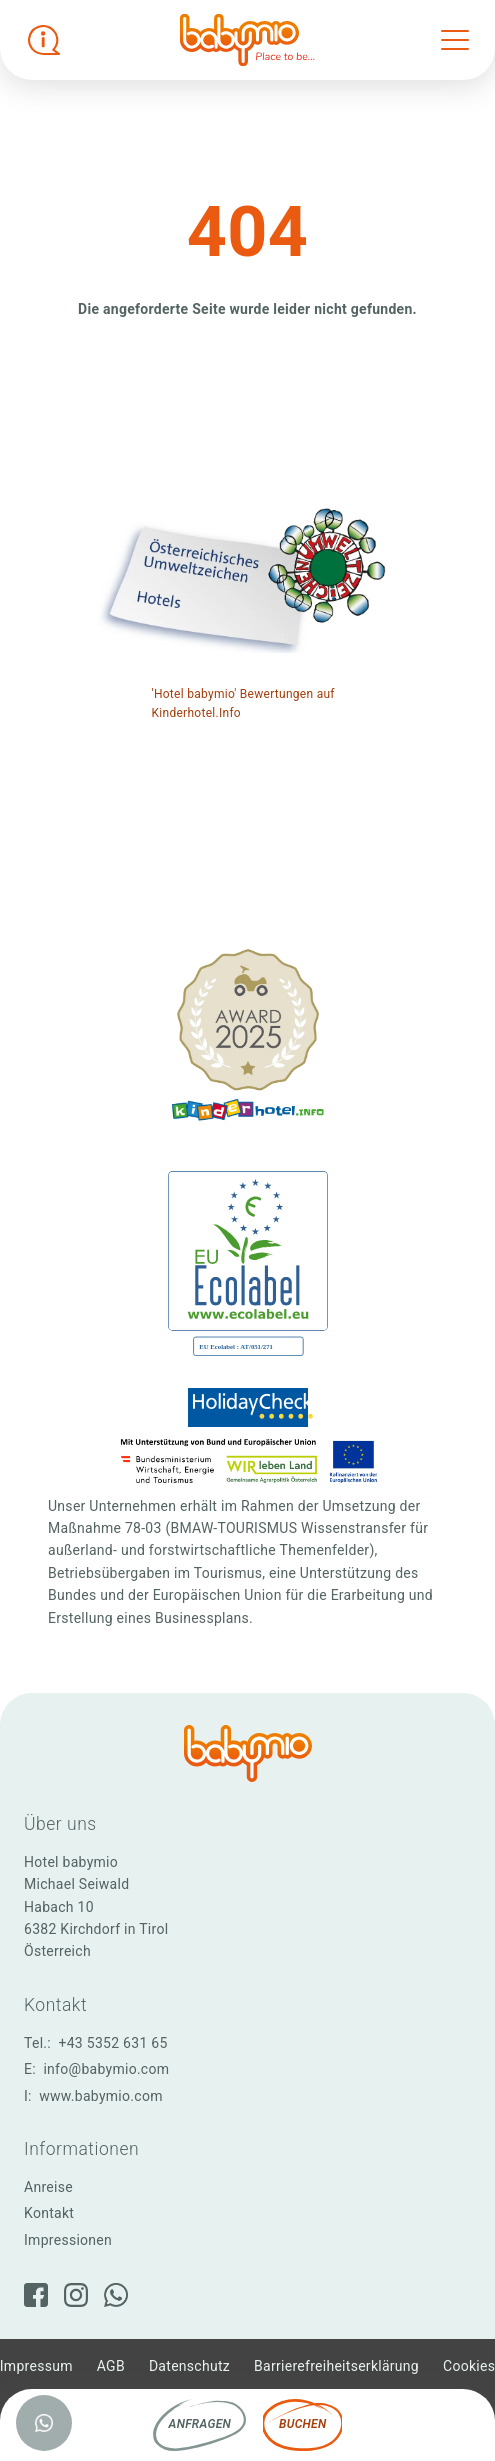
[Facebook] (36, 2295)
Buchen (302, 2424)
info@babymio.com (106, 2069)
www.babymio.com (100, 2096)
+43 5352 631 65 (113, 2043)
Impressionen (68, 2240)
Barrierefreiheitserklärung (336, 2366)
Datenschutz (189, 2366)
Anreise (48, 2187)
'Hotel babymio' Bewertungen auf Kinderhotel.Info (243, 703)
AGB (111, 2366)
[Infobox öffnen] (44, 40)
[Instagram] (76, 2295)
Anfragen (200, 2424)
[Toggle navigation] (455, 40)
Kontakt (49, 2213)
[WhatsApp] (116, 2295)
